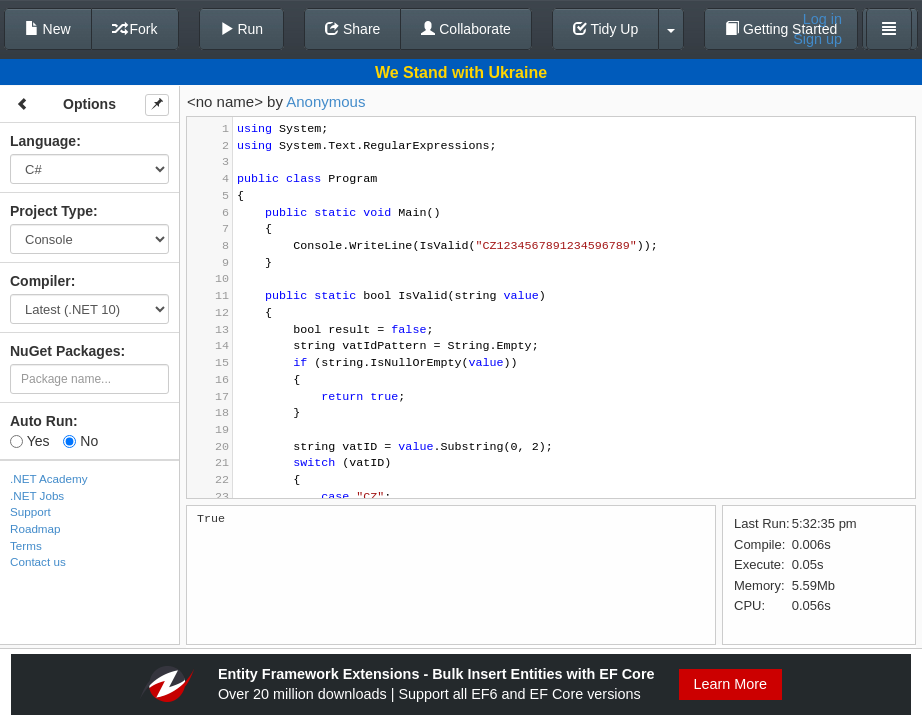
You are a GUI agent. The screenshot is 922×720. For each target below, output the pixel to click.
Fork (135, 29)
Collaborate (466, 29)
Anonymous (325, 101)
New (48, 29)
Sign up (817, 39)
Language (43, 141)
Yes (29, 441)
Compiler (40, 281)
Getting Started (781, 29)
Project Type (51, 211)
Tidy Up (605, 29)
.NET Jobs (37, 495)
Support (30, 511)
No (80, 441)
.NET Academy (49, 478)
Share (352, 29)
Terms (26, 545)
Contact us (38, 561)
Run (242, 29)
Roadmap (35, 528)
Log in (822, 19)
